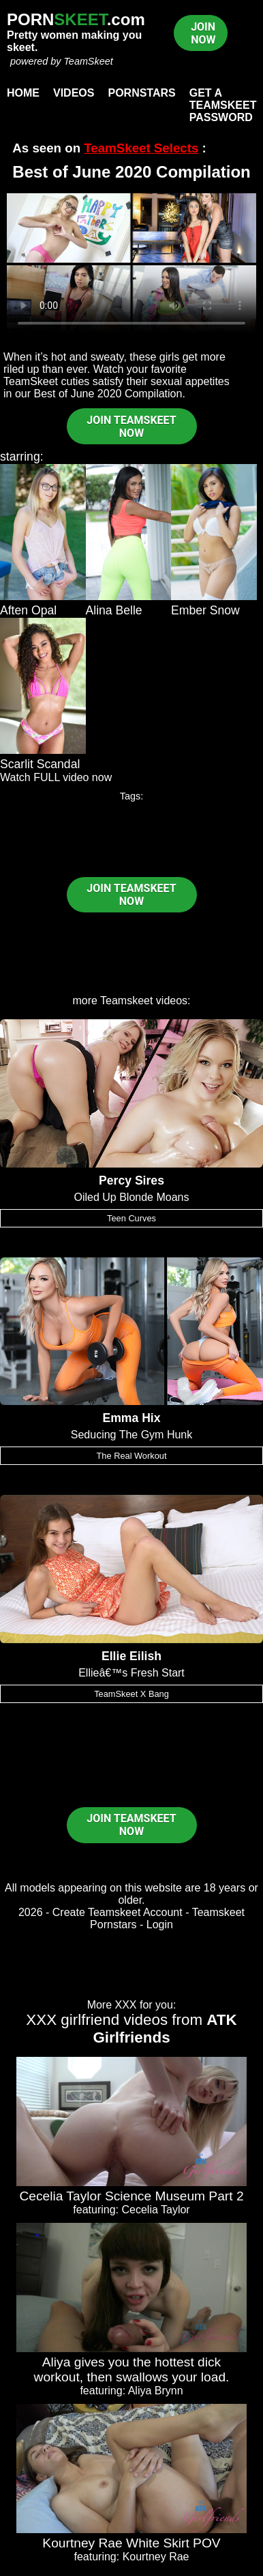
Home (23, 93)
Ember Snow (205, 610)
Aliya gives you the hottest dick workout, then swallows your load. (132, 2369)
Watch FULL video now (56, 777)
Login (159, 1924)
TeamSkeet (87, 61)
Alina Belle (114, 610)
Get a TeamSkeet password (223, 105)
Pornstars (141, 93)
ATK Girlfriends (164, 2028)
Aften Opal (28, 610)
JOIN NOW (203, 33)
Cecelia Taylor (155, 2209)
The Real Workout (132, 1456)
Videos (73, 93)
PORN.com (76, 19)
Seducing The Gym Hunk (131, 1434)
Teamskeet (126, 1000)
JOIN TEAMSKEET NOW (131, 427)
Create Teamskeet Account (117, 1912)
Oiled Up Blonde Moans (131, 1197)
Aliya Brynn (155, 2390)
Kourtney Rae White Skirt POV (131, 2543)
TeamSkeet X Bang (131, 1694)
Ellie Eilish (131, 1656)
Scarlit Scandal (40, 764)
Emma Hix (131, 1418)
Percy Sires (131, 1180)
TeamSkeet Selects (141, 148)
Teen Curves (131, 1218)
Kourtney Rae (156, 2556)
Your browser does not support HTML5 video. (131, 263)
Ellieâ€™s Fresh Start (131, 1673)
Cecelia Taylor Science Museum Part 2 (131, 2196)
